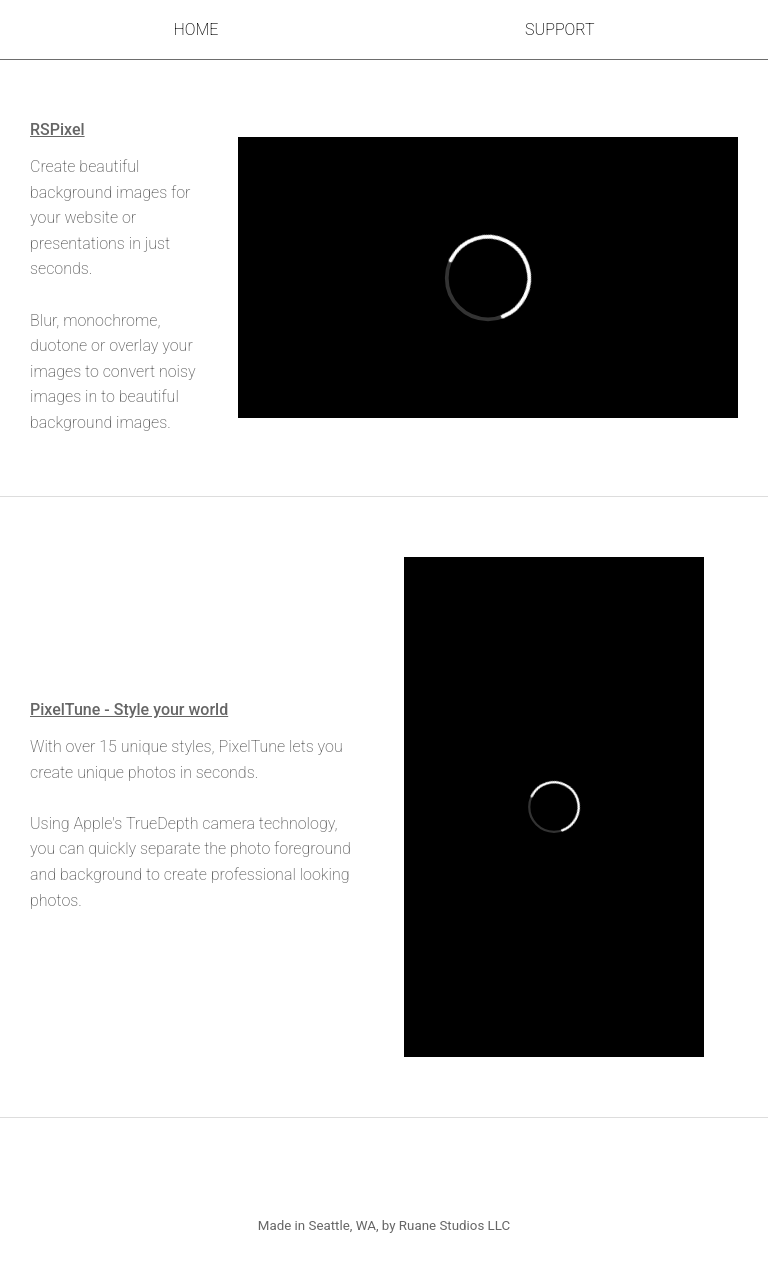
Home (195, 29)
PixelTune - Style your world (129, 709)
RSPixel (57, 129)
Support (560, 29)
